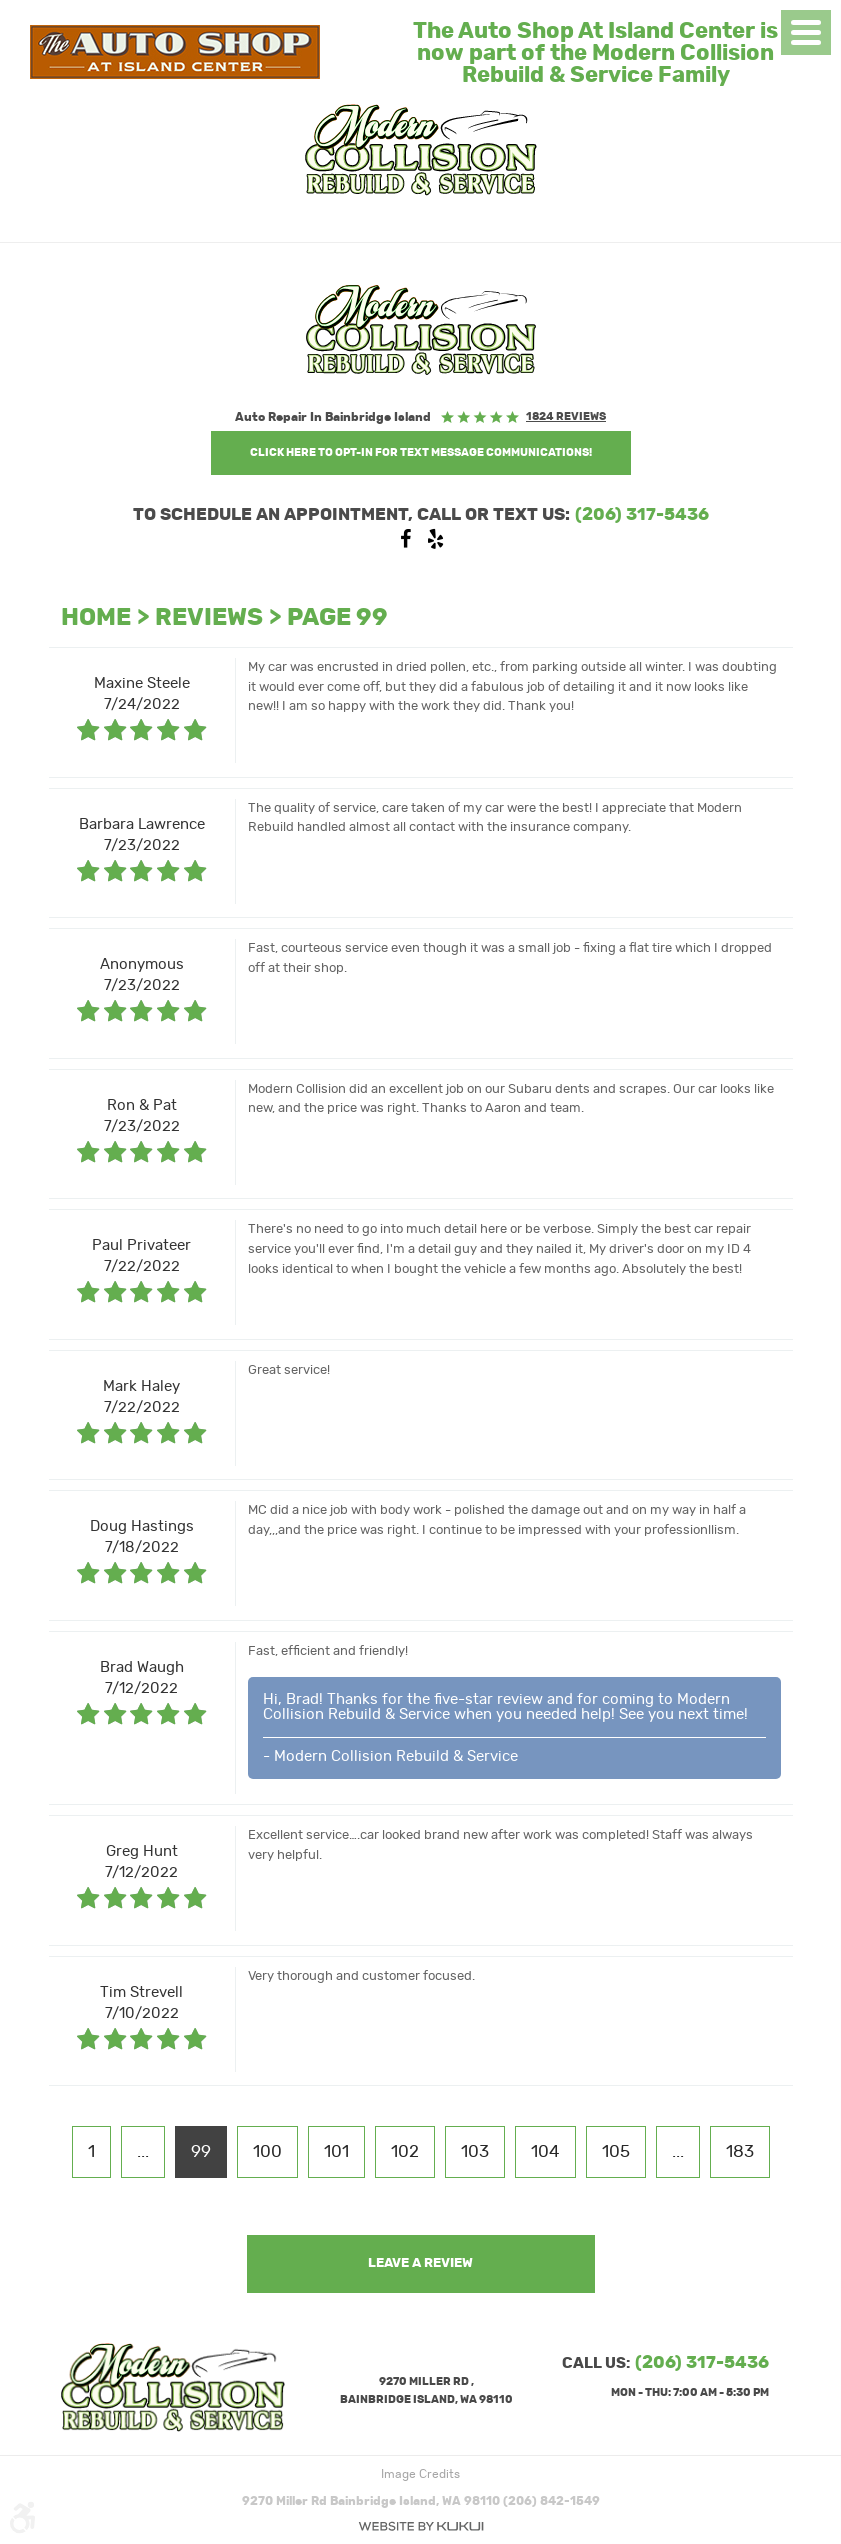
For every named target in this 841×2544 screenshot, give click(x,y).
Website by (421, 2526)
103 (475, 2152)
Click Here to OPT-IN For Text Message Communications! (421, 452)
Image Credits (420, 2474)
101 (336, 2152)
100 (267, 2152)
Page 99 (337, 618)
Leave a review (420, 2263)
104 (545, 2152)
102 (405, 2152)
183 (740, 2152)
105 (616, 2152)
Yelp (436, 544)
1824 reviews (566, 416)
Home (96, 618)
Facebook (406, 544)
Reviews (209, 618)
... (143, 2152)
